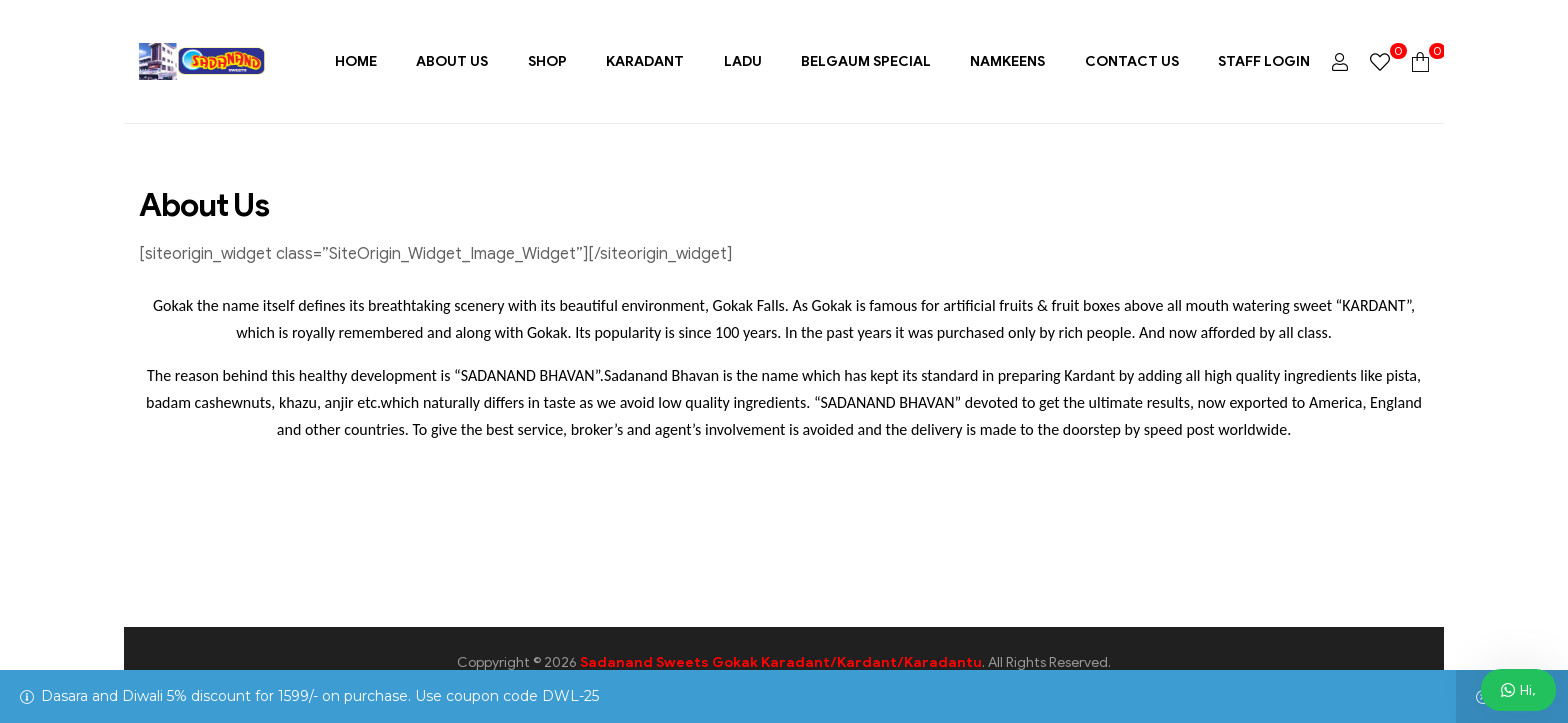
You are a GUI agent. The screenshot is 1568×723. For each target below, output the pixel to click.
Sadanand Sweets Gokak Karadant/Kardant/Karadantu (781, 662)
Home (356, 61)
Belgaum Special (866, 61)
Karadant (645, 61)
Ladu (743, 61)
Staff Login (1264, 61)
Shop (547, 61)
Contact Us (1132, 61)
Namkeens (1007, 61)
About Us (452, 61)
